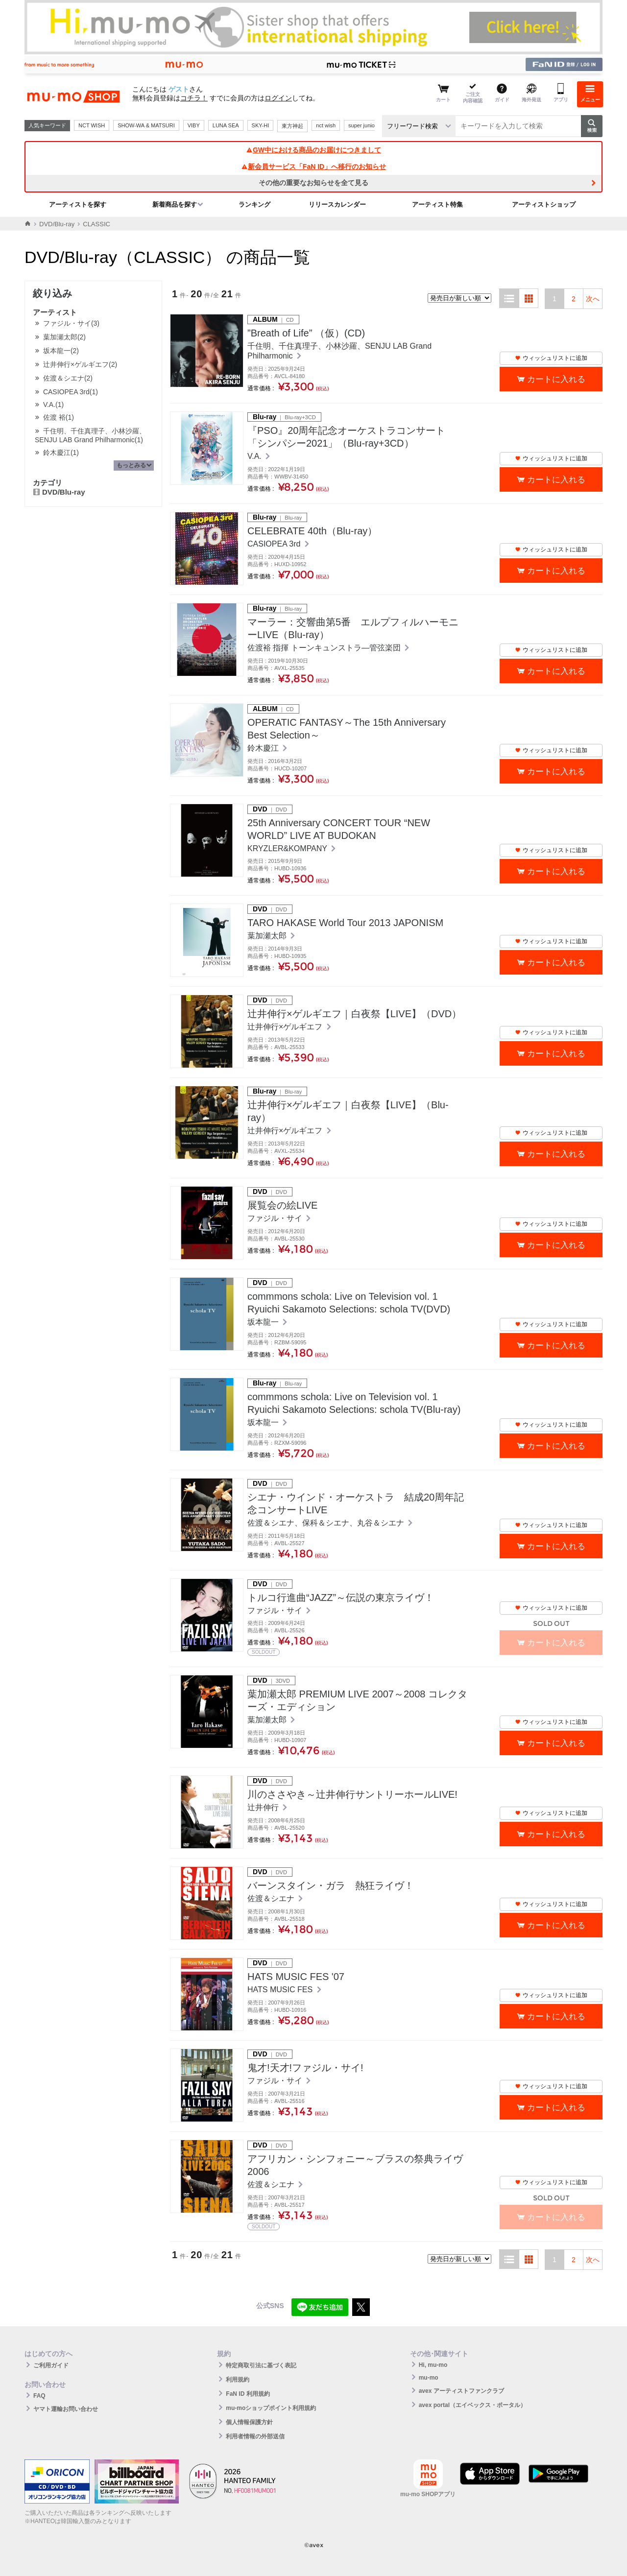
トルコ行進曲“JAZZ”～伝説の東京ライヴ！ (340, 1597)
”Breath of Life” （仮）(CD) (306, 333)
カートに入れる (556, 379)
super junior (362, 125)
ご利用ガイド (51, 2365)
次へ (593, 299)
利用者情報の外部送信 (255, 2436)
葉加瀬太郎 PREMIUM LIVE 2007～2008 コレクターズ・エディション (357, 1700)
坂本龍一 (264, 1322)
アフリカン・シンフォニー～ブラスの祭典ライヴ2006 (355, 2165)
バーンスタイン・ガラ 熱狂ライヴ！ (330, 1885)
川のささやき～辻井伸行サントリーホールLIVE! (352, 1794)
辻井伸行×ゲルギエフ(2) (80, 364)
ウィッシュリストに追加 (551, 358)
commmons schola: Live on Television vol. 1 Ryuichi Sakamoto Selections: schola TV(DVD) (348, 1302)
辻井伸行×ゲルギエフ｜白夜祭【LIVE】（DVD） (354, 1013)
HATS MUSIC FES (281, 1989)
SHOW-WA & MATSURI (146, 125)
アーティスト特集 (437, 204)
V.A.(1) (53, 404)
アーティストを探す (77, 204)
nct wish (326, 125)
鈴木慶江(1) (61, 452)
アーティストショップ (544, 204)
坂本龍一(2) (61, 351)
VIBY (194, 125)
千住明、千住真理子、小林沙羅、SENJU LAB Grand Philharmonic (339, 351)
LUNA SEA (226, 125)
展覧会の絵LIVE (282, 1205)
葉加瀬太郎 (268, 935)
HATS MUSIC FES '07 (295, 1976)
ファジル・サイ (275, 1218)
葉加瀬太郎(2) (64, 337)
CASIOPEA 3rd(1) (70, 392)
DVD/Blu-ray (56, 224)
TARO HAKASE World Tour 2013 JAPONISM (345, 922)
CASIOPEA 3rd (275, 544)
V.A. (255, 456)
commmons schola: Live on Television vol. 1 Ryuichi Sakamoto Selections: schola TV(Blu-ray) (353, 1403)
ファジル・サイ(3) (71, 323)
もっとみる (131, 465)
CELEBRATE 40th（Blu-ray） (312, 530)
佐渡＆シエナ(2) (68, 378)
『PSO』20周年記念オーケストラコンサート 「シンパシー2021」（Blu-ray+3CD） (346, 437)
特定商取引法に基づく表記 (261, 2365)
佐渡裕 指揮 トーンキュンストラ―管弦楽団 (325, 648)
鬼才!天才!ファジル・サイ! (305, 2067)
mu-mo (428, 2377)
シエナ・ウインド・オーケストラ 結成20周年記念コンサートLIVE (355, 1503)
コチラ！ (194, 98)
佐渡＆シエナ (271, 1898)
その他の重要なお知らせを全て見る (313, 183)
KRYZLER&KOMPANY (288, 848)
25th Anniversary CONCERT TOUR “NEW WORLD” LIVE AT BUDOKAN (338, 829)
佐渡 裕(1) (58, 417)
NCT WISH (91, 125)
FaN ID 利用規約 (247, 2393)
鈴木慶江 (264, 748)
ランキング (254, 204)
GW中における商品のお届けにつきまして (313, 150)
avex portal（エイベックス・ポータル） (472, 2405)
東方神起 (292, 126)
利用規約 (237, 2379)
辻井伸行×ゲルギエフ (286, 1027)
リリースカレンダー (337, 204)
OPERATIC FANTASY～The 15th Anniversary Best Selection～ (346, 728)
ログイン (278, 98)
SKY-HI (260, 125)
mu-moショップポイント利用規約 (271, 2408)
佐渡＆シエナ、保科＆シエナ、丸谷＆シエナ (326, 1523)
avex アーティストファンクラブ (461, 2390)
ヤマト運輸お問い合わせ (65, 2409)
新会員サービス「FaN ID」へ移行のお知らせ (313, 166)
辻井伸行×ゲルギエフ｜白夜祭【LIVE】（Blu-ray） (348, 1111)
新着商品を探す (174, 204)
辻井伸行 (264, 1807)
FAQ (39, 2395)
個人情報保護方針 (249, 2422)
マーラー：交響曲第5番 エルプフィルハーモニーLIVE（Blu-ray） (352, 628)
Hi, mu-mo (433, 2364)
